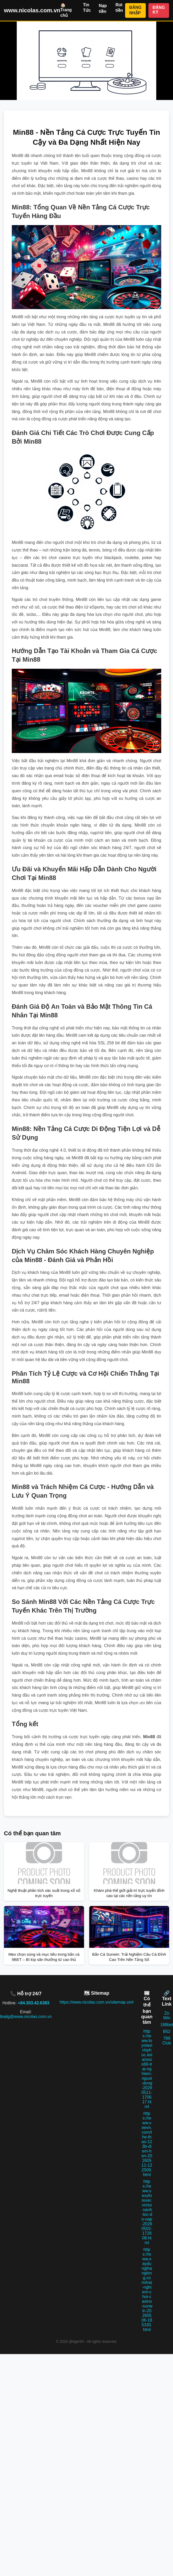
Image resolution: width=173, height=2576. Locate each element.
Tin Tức (87, 8)
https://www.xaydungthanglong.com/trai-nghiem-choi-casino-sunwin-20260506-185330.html (147, 2289)
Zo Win (166, 2015)
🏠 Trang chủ (66, 10)
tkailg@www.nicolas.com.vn (26, 2016)
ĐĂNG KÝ (159, 9)
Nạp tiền (103, 8)
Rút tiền (119, 8)
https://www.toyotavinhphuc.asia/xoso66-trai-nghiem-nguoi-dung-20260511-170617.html (146, 2069)
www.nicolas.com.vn (32, 10)
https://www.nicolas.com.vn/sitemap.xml (96, 2002)
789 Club (167, 2040)
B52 (166, 2031)
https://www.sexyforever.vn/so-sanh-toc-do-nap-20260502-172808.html (147, 2212)
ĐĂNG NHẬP (135, 10)
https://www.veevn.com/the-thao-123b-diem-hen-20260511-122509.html (147, 2144)
